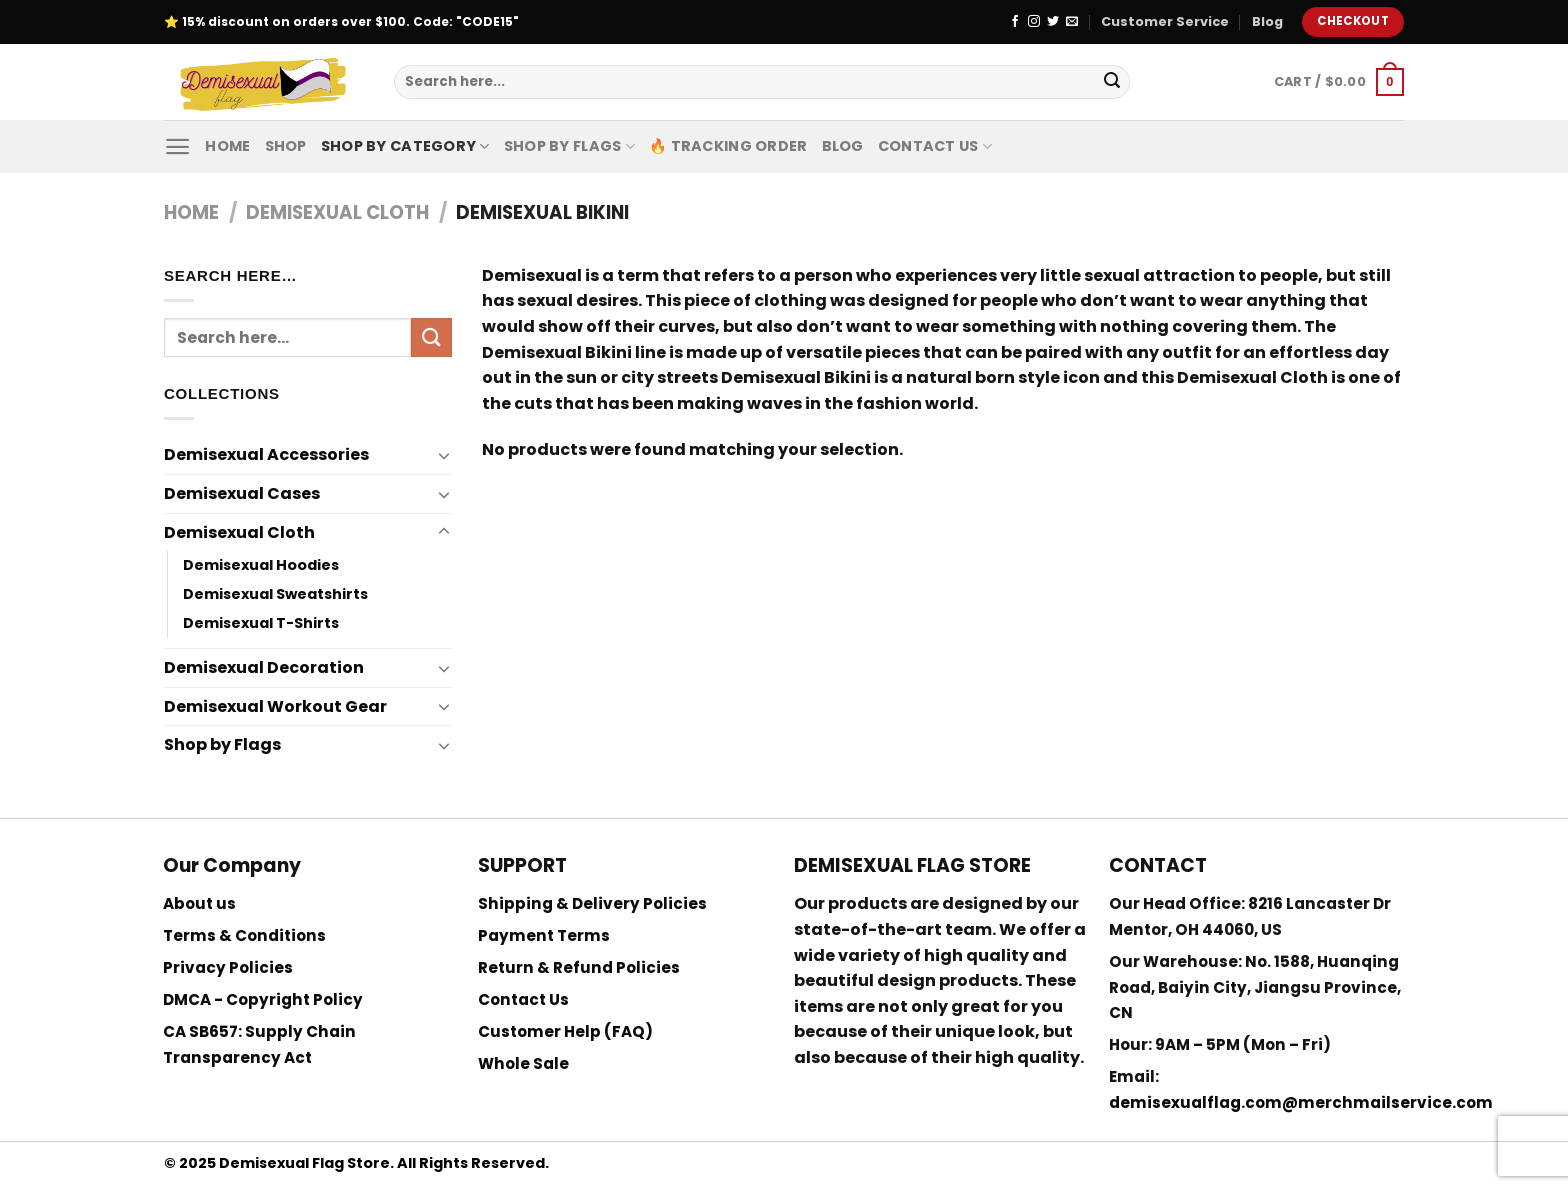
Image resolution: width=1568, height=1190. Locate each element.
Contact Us (935, 146)
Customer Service (1165, 21)
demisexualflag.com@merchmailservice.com (1301, 1102)
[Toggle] (444, 455)
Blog (1267, 21)
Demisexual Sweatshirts (275, 594)
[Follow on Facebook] (1015, 22)
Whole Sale (523, 1063)
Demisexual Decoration (264, 667)
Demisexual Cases (242, 493)
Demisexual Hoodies (261, 565)
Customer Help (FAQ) (565, 1031)
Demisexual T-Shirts (261, 623)
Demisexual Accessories (266, 454)
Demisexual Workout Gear (275, 706)
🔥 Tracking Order (728, 146)
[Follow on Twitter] (1053, 22)
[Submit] (1112, 82)
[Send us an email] (1072, 22)
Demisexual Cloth (337, 212)
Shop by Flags (569, 146)
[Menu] (177, 146)
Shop (286, 146)
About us (199, 903)
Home (227, 146)
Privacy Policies (228, 967)
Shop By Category (405, 146)
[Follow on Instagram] (1034, 22)
